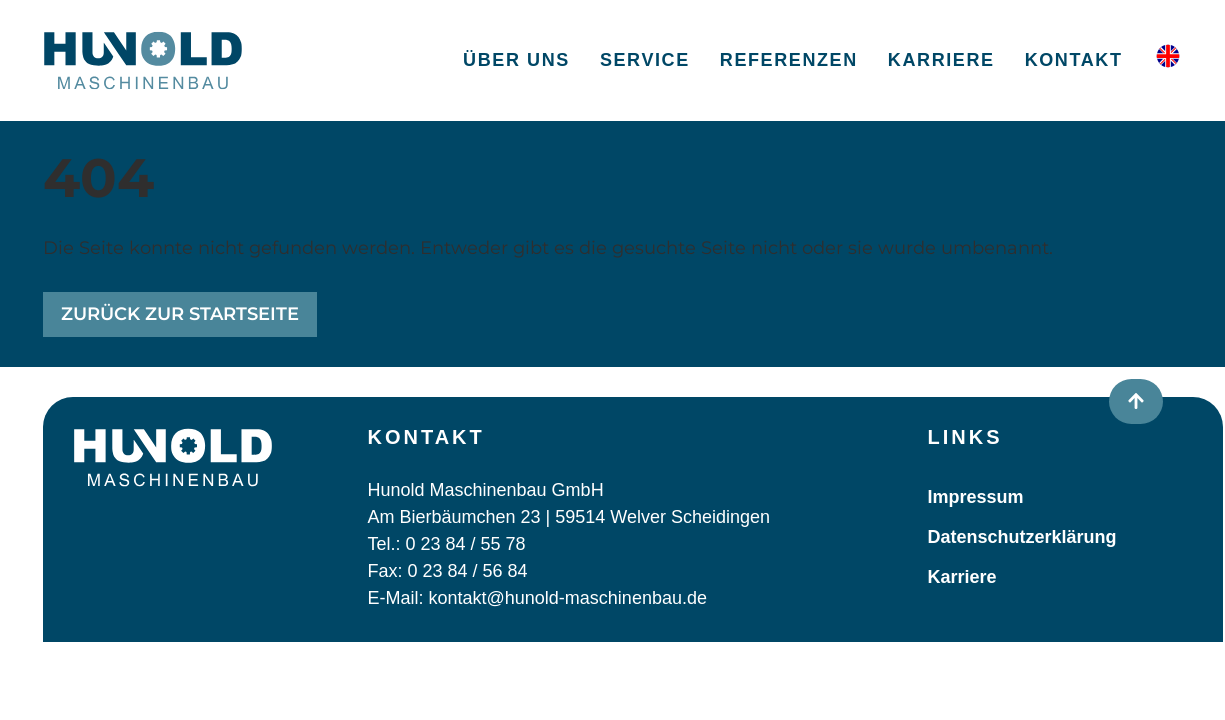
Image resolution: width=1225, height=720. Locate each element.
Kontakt (1074, 60)
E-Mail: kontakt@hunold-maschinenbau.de (537, 598)
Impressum (976, 497)
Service (645, 60)
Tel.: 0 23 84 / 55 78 (447, 544)
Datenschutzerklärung (1022, 537)
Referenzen (789, 60)
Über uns (516, 60)
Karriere (941, 60)
